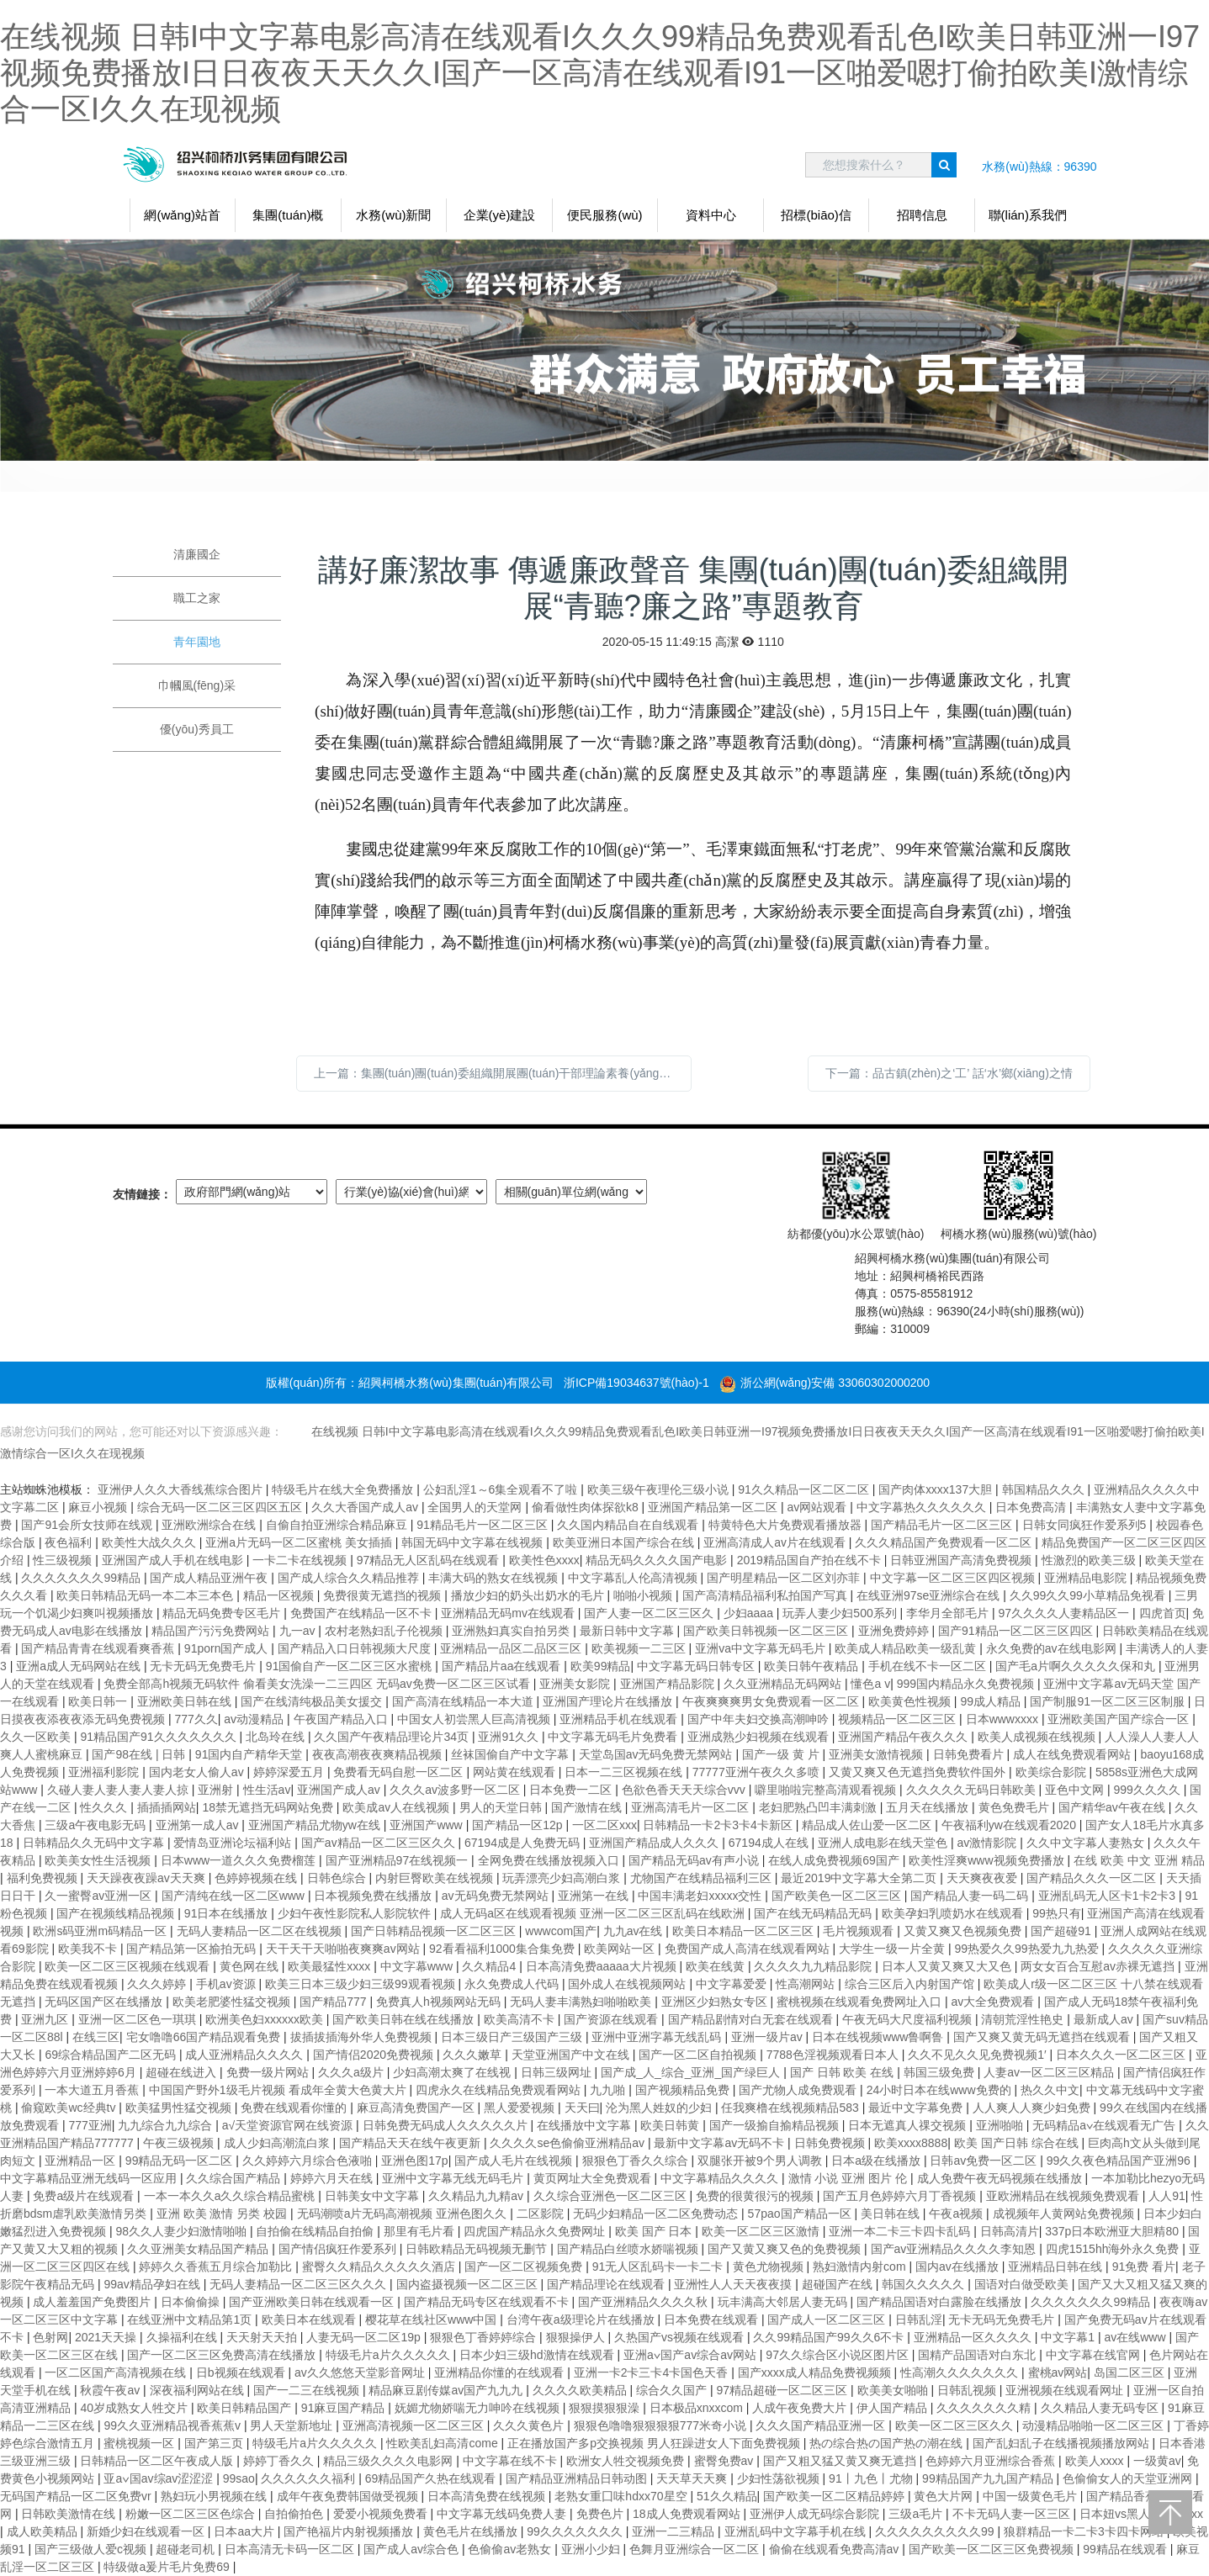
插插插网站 (166, 1807)
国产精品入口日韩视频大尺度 (356, 1648)
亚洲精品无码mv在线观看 (509, 1613)
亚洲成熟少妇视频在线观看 (759, 1736)
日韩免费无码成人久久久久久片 (447, 2125)
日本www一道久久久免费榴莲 (240, 1860)
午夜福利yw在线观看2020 (1010, 1825)
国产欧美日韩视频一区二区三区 (767, 1630)
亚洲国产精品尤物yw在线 (316, 1825)
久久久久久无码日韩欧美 (972, 1789)
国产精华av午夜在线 (1113, 1807)
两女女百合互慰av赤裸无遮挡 (1099, 1966)
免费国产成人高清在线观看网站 (749, 1948)
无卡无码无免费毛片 (204, 1666)
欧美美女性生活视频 (99, 1860)
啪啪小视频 (644, 1595)
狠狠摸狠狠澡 (606, 2408)
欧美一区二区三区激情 (762, 2231)
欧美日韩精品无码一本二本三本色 (146, 1595)
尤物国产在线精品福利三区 (702, 1878)
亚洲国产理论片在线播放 (609, 1701)
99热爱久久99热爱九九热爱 (1027, 1948)
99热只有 (1056, 1913)
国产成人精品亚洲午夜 (210, 1577)
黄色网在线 (251, 1966)
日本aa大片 (245, 2531)
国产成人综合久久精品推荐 (350, 1577)
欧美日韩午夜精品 (813, 1666)
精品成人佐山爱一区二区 (868, 1825)
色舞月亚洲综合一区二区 (695, 2549)
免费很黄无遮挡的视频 (383, 1595)
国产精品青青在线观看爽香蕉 (99, 1648)
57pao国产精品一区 (801, 2213)
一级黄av (1157, 2461)
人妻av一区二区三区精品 (1050, 2072)
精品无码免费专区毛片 (223, 1613)
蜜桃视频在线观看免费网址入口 (861, 2001)
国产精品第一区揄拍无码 (192, 1948)
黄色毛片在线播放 (472, 2531)
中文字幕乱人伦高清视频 (634, 1577)
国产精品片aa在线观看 (503, 1666)
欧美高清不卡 (521, 2019)
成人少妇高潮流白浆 (278, 2143)
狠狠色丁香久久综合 (637, 2160)
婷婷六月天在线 (333, 2178)
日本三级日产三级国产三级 (513, 2037)
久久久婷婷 (158, 1984)
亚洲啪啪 (1001, 2125)
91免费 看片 (1143, 2266)
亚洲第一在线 (595, 1895)
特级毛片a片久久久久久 (389, 2355)
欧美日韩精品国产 (245, 2408)
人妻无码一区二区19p (364, 2337)
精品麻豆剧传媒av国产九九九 (447, 2390)
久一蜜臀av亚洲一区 (100, 1895)
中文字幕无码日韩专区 (697, 1666)
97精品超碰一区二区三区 (784, 2390)
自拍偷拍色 (295, 2513)
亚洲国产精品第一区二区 (714, 1507)
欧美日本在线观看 (310, 2319)
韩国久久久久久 (925, 2284)
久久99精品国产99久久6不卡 (830, 2337)
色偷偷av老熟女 (511, 2549)
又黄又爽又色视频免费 (964, 1931)
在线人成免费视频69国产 (835, 1860)
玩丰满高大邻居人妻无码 (784, 2302)
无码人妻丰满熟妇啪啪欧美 (582, 2001)
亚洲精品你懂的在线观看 (500, 2372)
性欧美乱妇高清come (443, 2443)
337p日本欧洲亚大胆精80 (1113, 2231)
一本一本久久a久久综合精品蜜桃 (231, 2196)
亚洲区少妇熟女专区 (716, 2001)
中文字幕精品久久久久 (721, 2178)
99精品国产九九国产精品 (989, 2478)
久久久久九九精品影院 (814, 1966)
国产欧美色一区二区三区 (838, 1895)
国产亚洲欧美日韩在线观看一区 (313, 2302)
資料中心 (711, 215)
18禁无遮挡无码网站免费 (269, 1807)
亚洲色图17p (414, 2160)
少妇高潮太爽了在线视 (453, 2072)
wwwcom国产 (561, 1931)
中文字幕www (418, 1966)
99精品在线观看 (1126, 2549)
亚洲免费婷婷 (895, 1630)
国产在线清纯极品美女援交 (313, 1701)
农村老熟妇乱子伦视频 (385, 1630)
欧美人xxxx (1096, 2461)
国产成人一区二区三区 (827, 2319)
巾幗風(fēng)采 (197, 685)
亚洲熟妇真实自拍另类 (512, 1630)
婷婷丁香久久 (280, 2461)
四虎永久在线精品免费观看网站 (500, 2090)
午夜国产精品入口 (342, 1719)
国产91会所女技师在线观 (88, 1524)
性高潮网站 (807, 1984)
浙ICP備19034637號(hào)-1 (636, 1382)
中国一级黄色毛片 (1031, 2496)
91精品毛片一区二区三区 (483, 1524)
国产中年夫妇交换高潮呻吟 (759, 1719)
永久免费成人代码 (513, 1984)
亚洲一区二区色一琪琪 (138, 2019)
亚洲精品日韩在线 (1057, 2266)
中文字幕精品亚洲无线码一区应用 (90, 2178)
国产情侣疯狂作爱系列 (339, 2249)
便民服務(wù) (604, 215)
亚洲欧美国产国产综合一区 (1119, 1719)
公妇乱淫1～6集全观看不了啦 (502, 1489)
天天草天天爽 (693, 2478)
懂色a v (870, 1683)
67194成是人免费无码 (523, 1842)
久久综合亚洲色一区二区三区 (611, 2196)
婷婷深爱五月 (290, 1772)
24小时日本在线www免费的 (941, 2090)
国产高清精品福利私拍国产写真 (766, 1595)
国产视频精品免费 (684, 2090)
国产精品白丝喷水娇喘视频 (629, 2249)
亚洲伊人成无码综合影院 (816, 2513)
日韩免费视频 (831, 2143)
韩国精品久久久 (1045, 1489)
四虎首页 (1162, 1613)
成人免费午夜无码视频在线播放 (1001, 2178)
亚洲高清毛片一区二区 (691, 1807)
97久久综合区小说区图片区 (838, 2355)
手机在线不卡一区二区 (928, 1666)
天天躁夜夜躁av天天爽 (148, 1878)
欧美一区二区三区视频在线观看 (129, 1966)
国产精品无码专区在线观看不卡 (488, 2302)
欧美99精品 (600, 1666)
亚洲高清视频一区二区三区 (414, 2425)
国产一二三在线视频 (308, 2390)
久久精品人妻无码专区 (1101, 2408)
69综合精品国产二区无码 (111, 2054)
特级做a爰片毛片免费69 (167, 2566)
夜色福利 (70, 1542)
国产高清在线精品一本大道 (464, 1701)
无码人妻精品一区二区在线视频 (261, 1931)
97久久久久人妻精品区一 (1065, 1613)
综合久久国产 (673, 2390)
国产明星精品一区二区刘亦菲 (785, 1577)
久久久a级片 (352, 2072)
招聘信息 (922, 215)
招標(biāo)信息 (816, 220)
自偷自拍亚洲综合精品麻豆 (338, 1524)
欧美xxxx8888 (910, 2143)
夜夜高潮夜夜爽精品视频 (378, 1754)
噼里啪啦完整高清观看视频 (827, 1789)
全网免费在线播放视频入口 (550, 1860)
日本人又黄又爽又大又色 (948, 1966)
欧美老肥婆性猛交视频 (233, 2001)
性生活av (267, 1789)
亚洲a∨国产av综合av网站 (691, 2355)
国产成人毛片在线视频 (514, 2160)
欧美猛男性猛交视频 (180, 2107)
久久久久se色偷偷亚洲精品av (568, 2143)
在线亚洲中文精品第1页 (191, 2319)
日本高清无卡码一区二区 (291, 2549)
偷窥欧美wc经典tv (70, 2107)
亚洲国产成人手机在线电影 (174, 1560)
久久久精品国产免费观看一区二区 (945, 1542)
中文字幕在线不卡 (511, 2461)
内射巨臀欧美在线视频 (435, 1878)
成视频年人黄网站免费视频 (1065, 2213)
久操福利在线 (183, 2337)
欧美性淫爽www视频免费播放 (988, 1860)
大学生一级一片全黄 (893, 1948)
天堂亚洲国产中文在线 (572, 2054)
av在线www (1136, 2337)
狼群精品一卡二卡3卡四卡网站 (1085, 2531)
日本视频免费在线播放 (374, 1895)
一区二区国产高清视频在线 (117, 2372)
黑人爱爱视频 (521, 2107)
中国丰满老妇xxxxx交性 (701, 1895)
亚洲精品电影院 (1087, 1577)
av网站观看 (819, 1507)
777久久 (195, 1719)
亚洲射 (217, 1789)
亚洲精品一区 (82, 2160)
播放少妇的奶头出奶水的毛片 (529, 1595)
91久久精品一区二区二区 (805, 1489)
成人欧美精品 (44, 2531)
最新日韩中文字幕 (628, 1630)
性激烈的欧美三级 (1090, 1560)
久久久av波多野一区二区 (456, 1789)
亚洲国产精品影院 (669, 1683)
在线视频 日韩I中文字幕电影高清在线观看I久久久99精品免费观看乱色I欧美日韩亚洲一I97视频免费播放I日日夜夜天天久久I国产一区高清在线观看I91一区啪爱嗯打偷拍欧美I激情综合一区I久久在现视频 (600, 72)
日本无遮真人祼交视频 (908, 2125)
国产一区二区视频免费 (525, 2266)
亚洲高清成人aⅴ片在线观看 (776, 1542)
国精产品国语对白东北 (978, 2355)
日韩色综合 (338, 1878)
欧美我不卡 (89, 1948)
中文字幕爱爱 (733, 1984)
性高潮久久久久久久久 (960, 2372)
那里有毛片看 (421, 2231)
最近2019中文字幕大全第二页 (860, 1878)
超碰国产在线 (839, 2284)
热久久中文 (1050, 2090)
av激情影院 (989, 1842)
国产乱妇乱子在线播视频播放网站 (1063, 2443)
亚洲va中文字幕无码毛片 (762, 1648)
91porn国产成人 (227, 1648)
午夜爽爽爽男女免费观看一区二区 (772, 1701)
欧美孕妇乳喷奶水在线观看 (954, 1913)
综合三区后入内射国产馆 (911, 1984)
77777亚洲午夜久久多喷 (757, 1772)
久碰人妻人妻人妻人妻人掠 (119, 1789)
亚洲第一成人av (199, 1825)
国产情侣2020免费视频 (375, 2054)
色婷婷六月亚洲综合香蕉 (991, 2461)
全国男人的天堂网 (476, 1507)
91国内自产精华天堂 (250, 1754)
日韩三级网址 (558, 2072)
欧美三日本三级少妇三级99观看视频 (361, 1984)
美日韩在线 (892, 2213)
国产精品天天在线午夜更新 (411, 2143)
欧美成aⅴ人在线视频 (397, 1807)
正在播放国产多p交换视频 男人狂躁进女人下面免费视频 (655, 2443)
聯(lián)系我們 (1028, 215)
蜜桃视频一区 (140, 2443)
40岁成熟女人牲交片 (135, 2408)
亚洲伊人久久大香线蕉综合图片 (182, 1489)
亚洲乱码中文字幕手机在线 (796, 2531)
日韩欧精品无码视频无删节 (478, 2249)
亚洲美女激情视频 (877, 1754)
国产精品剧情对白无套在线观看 (752, 2019)
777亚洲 (89, 2125)
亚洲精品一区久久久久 (974, 2337)
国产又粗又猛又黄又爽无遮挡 (841, 2461)
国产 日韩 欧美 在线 (844, 2072)
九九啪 (609, 2090)
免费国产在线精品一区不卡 (362, 1613)
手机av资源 (227, 1984)
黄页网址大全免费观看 (594, 2178)
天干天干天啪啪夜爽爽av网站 (344, 1948)
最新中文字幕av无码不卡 (720, 2143)
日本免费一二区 (572, 1789)
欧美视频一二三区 (640, 1648)
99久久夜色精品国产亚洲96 (1120, 2160)
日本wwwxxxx (1004, 1719)
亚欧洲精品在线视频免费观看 (1064, 2196)
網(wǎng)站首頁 (182, 220)
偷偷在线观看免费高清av (836, 2549)
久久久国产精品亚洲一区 (822, 2425)
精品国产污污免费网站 (212, 1630)
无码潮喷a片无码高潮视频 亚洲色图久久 (404, 2213)
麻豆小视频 (99, 1507)
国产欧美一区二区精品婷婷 (835, 2496)
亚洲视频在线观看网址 (1066, 2390)
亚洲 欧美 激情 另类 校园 (223, 2213)
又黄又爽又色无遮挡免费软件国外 (919, 1772)
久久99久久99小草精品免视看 (1089, 1595)
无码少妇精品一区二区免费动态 (657, 2213)
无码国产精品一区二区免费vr (77, 2496)
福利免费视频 (44, 1878)
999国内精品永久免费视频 (967, 1683)
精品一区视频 (280, 1595)
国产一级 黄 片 (782, 1754)
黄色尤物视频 (770, 2266)
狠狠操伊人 (577, 2337)
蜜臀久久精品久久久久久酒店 (380, 2266)
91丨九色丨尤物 (872, 2478)
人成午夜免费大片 (801, 2408)
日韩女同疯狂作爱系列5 (1086, 1524)
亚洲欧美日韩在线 (186, 1701)
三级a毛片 (917, 2513)
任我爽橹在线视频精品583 (791, 2107)
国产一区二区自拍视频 (699, 2054)
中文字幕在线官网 (1094, 2355)
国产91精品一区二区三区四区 (1016, 1630)
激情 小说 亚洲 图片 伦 (849, 2178)
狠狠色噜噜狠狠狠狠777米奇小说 (662, 2425)
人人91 (1166, 2196)
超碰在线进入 (183, 2072)
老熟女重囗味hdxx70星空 (622, 2496)
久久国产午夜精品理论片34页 (392, 1736)
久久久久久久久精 (985, 2408)
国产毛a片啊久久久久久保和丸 (1077, 1666)
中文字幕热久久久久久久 (922, 1507)
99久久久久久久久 (576, 2531)
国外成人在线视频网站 (628, 1984)
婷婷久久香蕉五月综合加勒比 (217, 2266)
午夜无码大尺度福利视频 (908, 2019)
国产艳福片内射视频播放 (350, 2531)
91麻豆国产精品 (344, 2408)
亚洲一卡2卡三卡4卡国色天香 (652, 2372)
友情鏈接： (142, 1194)
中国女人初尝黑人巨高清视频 (475, 1719)
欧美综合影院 (1052, 1772)
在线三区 (95, 2037)
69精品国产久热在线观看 (432, 2478)
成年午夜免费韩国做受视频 (349, 2496)
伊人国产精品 (893, 2408)
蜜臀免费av (725, 2461)
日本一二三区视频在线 (625, 1772)
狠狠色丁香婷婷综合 (484, 2337)
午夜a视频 (957, 2213)
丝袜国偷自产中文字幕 (511, 1754)
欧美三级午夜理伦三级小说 (659, 1489)
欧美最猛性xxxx (331, 1966)
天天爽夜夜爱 (984, 1878)
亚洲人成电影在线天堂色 (884, 1842)
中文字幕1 (1069, 2337)
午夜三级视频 (180, 2143)
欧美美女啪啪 (894, 2390)
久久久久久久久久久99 (936, 2531)
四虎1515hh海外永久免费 (1114, 2249)
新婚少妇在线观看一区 (147, 2531)
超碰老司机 (187, 2549)
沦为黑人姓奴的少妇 (660, 2107)
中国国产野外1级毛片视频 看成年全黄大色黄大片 (279, 2090)
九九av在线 (634, 1931)
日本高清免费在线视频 (488, 2496)
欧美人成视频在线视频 (1038, 1736)
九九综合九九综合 (166, 2125)
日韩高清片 (1009, 2231)
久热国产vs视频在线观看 (680, 2337)
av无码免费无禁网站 (497, 1895)
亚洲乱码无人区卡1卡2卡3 (1108, 1895)
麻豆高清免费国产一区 (417, 2107)
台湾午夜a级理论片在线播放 (582, 2319)
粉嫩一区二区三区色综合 (191, 2513)
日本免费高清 (1032, 1507)
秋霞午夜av (111, 2390)
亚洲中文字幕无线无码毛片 (454, 2178)
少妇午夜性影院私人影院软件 (356, 1913)
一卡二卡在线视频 (301, 1560)
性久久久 (105, 1807)
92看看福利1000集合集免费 (503, 1948)
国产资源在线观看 (612, 2019)
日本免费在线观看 (712, 2319)
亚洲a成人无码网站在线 (80, 1666)
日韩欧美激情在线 (70, 2513)
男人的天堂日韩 (502, 1807)
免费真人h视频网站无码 (440, 2001)
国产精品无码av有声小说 (695, 1860)
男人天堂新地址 (293, 2425)
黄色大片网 (945, 2496)
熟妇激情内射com (861, 2266)
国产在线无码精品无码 (814, 1913)
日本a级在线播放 (877, 2160)
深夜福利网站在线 (198, 2390)
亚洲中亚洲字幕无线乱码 (657, 2037)
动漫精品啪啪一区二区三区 (1094, 2425)
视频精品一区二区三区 (898, 1719)
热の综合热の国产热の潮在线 (887, 2443)
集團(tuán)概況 (287, 220)
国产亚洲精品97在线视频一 (398, 1860)
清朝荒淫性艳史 (1024, 2019)
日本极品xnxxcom (698, 2408)
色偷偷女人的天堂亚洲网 (1129, 2478)
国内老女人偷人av (198, 1772)
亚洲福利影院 (105, 1772)
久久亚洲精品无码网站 (784, 1683)
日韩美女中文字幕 (373, 2196)
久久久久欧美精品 (581, 2390)
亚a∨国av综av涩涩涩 (159, 2478)
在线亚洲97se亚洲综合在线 (929, 1595)
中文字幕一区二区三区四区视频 (954, 1577)
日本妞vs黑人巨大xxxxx (1141, 2513)
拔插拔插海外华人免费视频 (362, 2037)
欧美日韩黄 (671, 2125)
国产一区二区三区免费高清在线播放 (223, 2355)
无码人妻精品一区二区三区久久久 (299, 2284)
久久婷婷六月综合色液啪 (308, 2160)
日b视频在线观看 (242, 2372)
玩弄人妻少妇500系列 (840, 1613)
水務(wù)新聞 (393, 215)
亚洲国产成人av (340, 1789)
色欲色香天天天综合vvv (685, 1789)
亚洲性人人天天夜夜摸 (734, 2284)
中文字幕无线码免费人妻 (503, 2513)
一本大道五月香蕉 (93, 2090)
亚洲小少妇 (592, 2549)
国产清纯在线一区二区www (235, 1895)
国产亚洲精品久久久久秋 (644, 2302)
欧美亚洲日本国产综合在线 (625, 1542)
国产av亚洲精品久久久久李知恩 (955, 2249)
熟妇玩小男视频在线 (215, 2496)
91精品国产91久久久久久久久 (159, 1736)
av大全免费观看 (995, 2001)
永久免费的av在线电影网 (1053, 1648)
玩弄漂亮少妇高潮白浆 (562, 1878)
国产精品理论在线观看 (607, 2284)
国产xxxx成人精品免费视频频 (816, 2372)
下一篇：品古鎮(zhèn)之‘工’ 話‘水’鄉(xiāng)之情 (949, 1073)
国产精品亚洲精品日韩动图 (578, 2478)
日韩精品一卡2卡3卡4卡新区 (719, 1825)
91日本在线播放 (227, 1913)
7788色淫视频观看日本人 (834, 2054)
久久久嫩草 (474, 2054)
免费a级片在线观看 (85, 2196)
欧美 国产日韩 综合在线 (1018, 2143)
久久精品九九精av (477, 2196)
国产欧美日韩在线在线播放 (404, 2019)
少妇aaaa (750, 1613)
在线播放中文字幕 (585, 2125)
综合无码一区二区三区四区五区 (221, 1507)
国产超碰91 (1062, 1931)
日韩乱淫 (918, 2319)
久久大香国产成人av (366, 1507)
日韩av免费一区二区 (985, 2160)
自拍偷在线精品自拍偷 (316, 2231)
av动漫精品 (255, 1719)
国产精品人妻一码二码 (970, 1895)
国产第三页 (215, 2443)
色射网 (50, 2337)
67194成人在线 (770, 1842)
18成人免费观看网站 (688, 2513)
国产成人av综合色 (412, 2549)
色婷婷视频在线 (257, 1878)
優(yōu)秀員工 (197, 729)
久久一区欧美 (37, 1736)
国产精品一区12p (518, 1825)
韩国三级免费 (941, 2072)
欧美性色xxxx (544, 1560)
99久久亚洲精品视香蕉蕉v (173, 2425)
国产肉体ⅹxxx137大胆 (936, 1489)
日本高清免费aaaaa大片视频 (603, 1966)
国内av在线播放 (958, 2266)
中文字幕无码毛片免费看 (614, 1736)
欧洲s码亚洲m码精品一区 (101, 1931)
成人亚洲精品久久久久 (245, 2054)
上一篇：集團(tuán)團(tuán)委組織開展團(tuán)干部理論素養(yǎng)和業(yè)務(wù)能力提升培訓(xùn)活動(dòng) (503, 1073)
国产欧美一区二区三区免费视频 (993, 2549)
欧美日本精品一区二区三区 (744, 1931)
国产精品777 (334, 2001)
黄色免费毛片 (1015, 1807)
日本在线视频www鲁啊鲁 (879, 2037)
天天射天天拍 (263, 2337)
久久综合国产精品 (235, 2178)
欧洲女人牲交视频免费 (626, 2461)
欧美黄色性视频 (911, 1701)
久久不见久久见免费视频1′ (978, 2054)
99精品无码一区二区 (180, 2160)
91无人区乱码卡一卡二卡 (659, 2266)
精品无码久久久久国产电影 (658, 1560)
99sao (239, 2478)
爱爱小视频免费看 (382, 2513)
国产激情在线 (588, 1807)
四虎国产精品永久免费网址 (536, 2231)
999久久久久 (1148, 1789)
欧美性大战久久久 (150, 1542)
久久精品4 (490, 1966)
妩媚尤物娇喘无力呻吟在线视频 (479, 2408)
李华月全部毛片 (949, 1613)
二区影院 (542, 2213)
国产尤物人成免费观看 (799, 2090)
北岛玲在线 (277, 1736)
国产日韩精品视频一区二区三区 (435, 1931)
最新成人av (1105, 2019)
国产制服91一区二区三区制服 (1108, 1701)
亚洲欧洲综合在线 (210, 1524)
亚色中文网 (1076, 1789)
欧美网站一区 (621, 1948)
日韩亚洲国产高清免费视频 (962, 1560)
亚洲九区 (46, 2019)
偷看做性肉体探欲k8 (587, 1507)
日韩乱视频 (968, 2390)
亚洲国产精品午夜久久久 (904, 1736)
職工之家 (196, 598)
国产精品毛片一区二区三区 (943, 1524)
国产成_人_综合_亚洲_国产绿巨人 (692, 2072)
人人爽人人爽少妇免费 (1033, 2107)
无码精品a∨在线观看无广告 (1105, 2125)
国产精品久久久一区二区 (1092, 1878)
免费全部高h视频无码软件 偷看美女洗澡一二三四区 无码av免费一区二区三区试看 (318, 1683)
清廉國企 (196, 554)
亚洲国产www (427, 1825)
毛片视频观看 (860, 1931)
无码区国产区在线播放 (105, 2001)
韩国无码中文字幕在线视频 (473, 1542)
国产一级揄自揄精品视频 (775, 2125)
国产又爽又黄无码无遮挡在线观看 (1043, 2037)
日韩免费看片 (970, 1754)
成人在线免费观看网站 (1073, 1754)
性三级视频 (64, 1560)
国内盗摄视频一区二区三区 (468, 2284)
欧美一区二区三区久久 (955, 2425)
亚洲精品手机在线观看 (620, 1719)
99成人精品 (991, 1701)
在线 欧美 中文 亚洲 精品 (1139, 1860)
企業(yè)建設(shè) (500, 220)
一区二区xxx (604, 1825)
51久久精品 (727, 2496)
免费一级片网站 (269, 2072)
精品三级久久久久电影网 (389, 2461)
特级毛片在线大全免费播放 (344, 1489)
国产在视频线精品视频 (117, 1913)
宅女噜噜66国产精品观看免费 (205, 2037)
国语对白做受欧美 (1023, 2284)
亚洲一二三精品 (675, 2531)
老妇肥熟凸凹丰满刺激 (819, 1807)
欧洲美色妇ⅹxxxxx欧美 (265, 2019)
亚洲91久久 (509, 1736)
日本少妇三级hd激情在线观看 (538, 2355)
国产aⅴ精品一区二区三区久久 (380, 1842)
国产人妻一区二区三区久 (650, 1613)
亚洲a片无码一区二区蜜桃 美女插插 (300, 1542)
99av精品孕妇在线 (153, 2284)
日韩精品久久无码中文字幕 (95, 1842)
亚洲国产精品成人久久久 (655, 1842)
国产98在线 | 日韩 (140, 1754)
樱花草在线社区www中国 (432, 2319)
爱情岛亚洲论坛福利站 (233, 1842)
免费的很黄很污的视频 (756, 2196)
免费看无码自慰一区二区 (399, 1772)
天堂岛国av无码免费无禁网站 (657, 1754)
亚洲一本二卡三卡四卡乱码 (901, 2231)
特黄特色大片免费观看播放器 (786, 1524)
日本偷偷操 (192, 2302)
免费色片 (601, 2513)
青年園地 (196, 641)
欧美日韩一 (99, 1701)
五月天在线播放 (929, 1807)
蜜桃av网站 (1058, 2372)
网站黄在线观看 (516, 1772)
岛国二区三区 (1131, 2372)
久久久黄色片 (530, 2425)
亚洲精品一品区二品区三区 (512, 1648)
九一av (299, 1630)
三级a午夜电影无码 (97, 1825)
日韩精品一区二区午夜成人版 (158, 2461)
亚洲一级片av (768, 2037)
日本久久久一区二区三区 (1122, 2054)
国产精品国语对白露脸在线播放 (940, 2302)
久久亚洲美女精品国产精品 (199, 2249)
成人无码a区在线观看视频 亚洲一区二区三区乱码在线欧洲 (594, 1913)
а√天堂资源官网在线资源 (289, 2125)
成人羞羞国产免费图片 (93, 2302)
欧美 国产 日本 (655, 2231)
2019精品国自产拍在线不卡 (810, 1560)
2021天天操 (107, 2337)
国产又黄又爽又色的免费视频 (786, 2249)
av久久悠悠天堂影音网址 (361, 2372)
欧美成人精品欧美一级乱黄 (907, 1648)
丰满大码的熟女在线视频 (494, 1577)
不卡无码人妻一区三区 (1013, 2513)
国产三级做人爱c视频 (92, 2549)
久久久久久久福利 (309, 2478)
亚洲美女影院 (576, 1683)
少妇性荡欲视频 (780, 2478)
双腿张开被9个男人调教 (761, 2160)
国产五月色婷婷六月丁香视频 (901, 2196)
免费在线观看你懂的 (295, 2107)
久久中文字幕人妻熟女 (1087, 1842)
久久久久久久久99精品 (82, 1577)
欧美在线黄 (717, 1966)
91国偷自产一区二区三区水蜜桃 (350, 1666)
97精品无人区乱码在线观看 (429, 1560)
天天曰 (582, 2107)
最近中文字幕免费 (917, 2107)
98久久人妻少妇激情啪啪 (182, 2231)
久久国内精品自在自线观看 (629, 1524)
